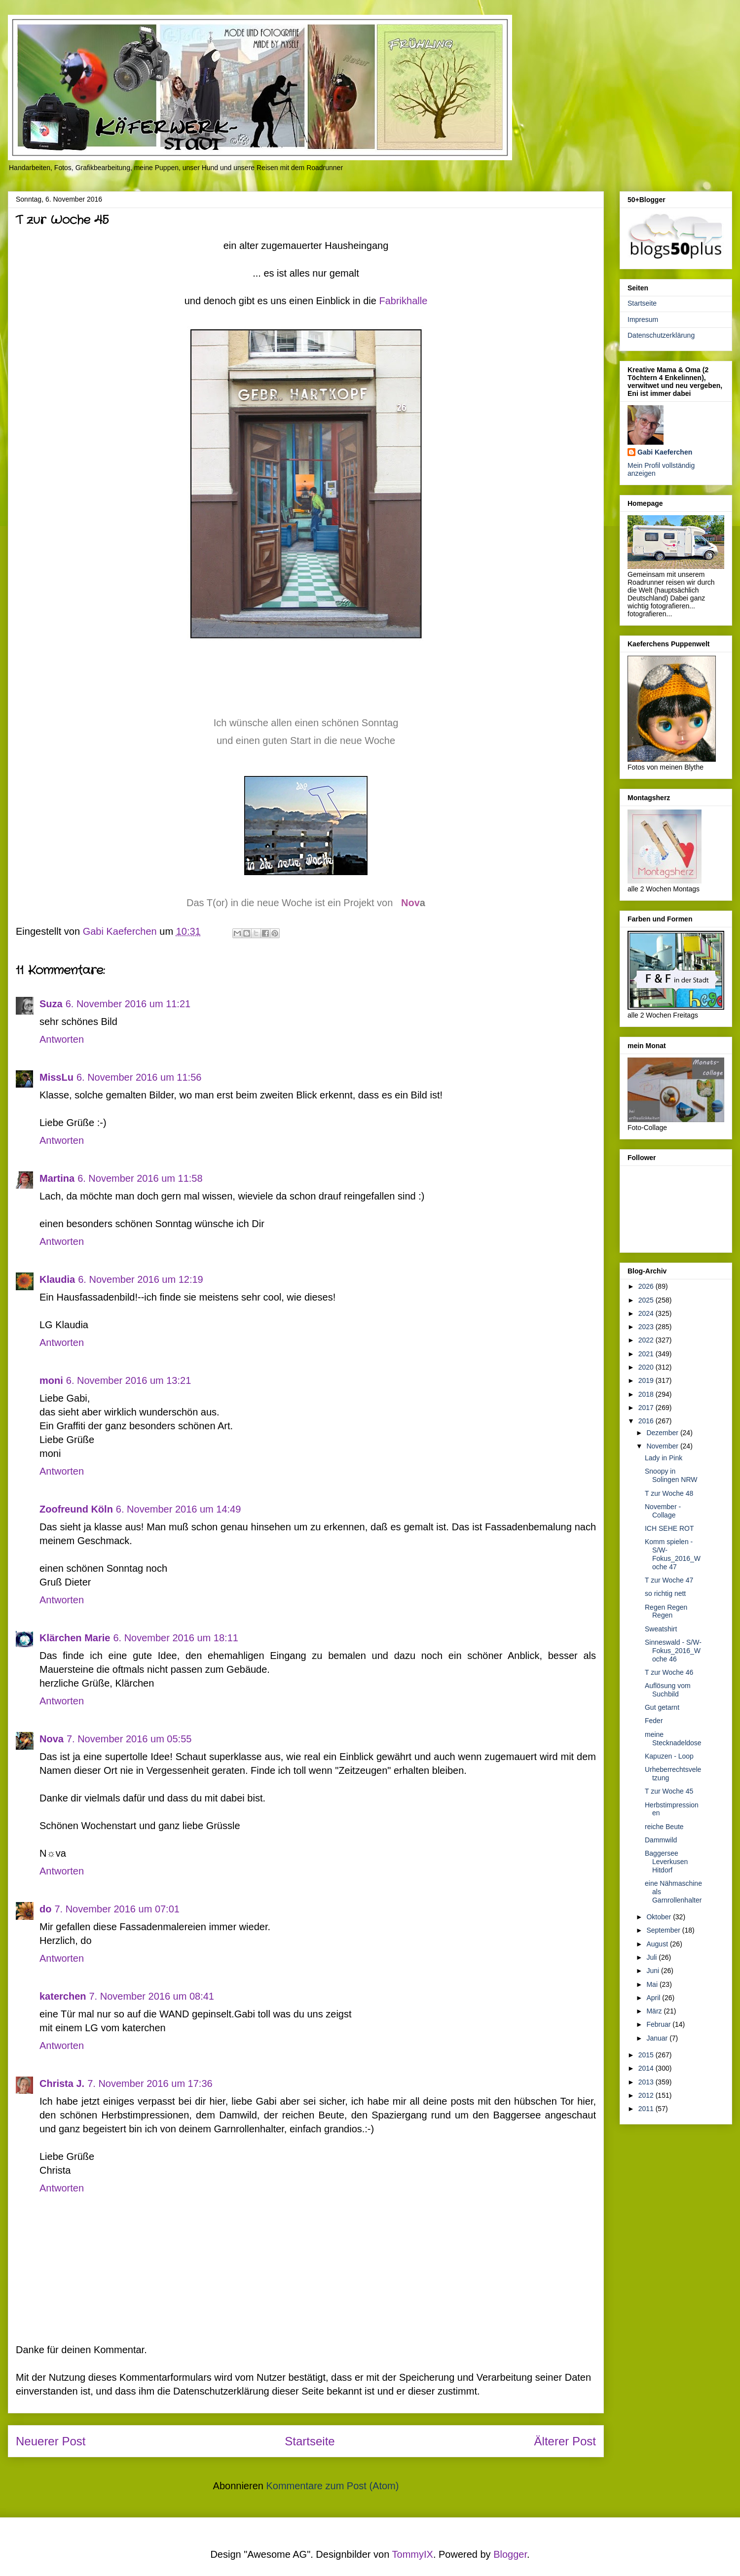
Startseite (309, 2441)
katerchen (62, 1996)
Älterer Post (565, 2441)
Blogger (510, 2554)
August (657, 1944)
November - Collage (663, 1511)
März (655, 2011)
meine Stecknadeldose (673, 1738)
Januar (657, 2038)
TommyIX (412, 2554)
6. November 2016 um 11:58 (140, 1178)
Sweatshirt (661, 1629)
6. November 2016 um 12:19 (140, 1279)
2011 (647, 2109)
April (654, 1998)
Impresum (643, 319)
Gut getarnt (662, 1707)
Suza (51, 1003)
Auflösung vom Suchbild (668, 1690)
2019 (647, 1380)
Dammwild (661, 1840)
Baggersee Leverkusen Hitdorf (666, 1861)
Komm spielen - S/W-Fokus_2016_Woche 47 (673, 1554)
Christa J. (61, 2083)
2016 (647, 1421)
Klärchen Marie (74, 1637)
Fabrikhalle (403, 300)
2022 (647, 1340)
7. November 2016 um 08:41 (152, 1996)
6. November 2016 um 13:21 (128, 1380)
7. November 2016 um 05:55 (129, 1738)
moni (51, 1380)
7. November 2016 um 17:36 (150, 2083)
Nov (410, 902)
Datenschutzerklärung (661, 335)
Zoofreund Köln (76, 1509)
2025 (647, 1300)
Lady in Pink (663, 1458)
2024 (647, 1313)
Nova (51, 1738)
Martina (56, 1178)
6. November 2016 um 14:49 (178, 1509)
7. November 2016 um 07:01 (117, 1909)
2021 (647, 1354)
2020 (647, 1367)
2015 (647, 2055)
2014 (647, 2068)
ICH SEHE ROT (669, 1528)
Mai (652, 1984)
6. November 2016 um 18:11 (175, 1637)
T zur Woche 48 (669, 1493)
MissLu (56, 1077)
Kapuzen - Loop (669, 1756)
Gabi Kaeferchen (664, 452)
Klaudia (57, 1279)
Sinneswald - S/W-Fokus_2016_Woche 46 (673, 1650)
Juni (653, 1971)
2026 (647, 1286)
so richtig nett (665, 1593)
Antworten (61, 1039)
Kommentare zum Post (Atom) (332, 2485)
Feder (654, 1721)
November (663, 1446)
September (664, 1930)
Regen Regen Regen (666, 1611)
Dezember (663, 1433)
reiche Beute (664, 1827)
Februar (659, 2024)
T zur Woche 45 (669, 1791)
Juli (652, 1957)
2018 (647, 1394)
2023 (647, 1327)
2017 (647, 1408)
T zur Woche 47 (669, 1580)
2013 (647, 2082)
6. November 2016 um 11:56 (139, 1077)
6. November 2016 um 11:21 (128, 1003)
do (45, 1909)
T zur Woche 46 (669, 1672)
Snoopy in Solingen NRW (671, 1475)
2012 (647, 2095)
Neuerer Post (50, 2441)
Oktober (659, 1917)
